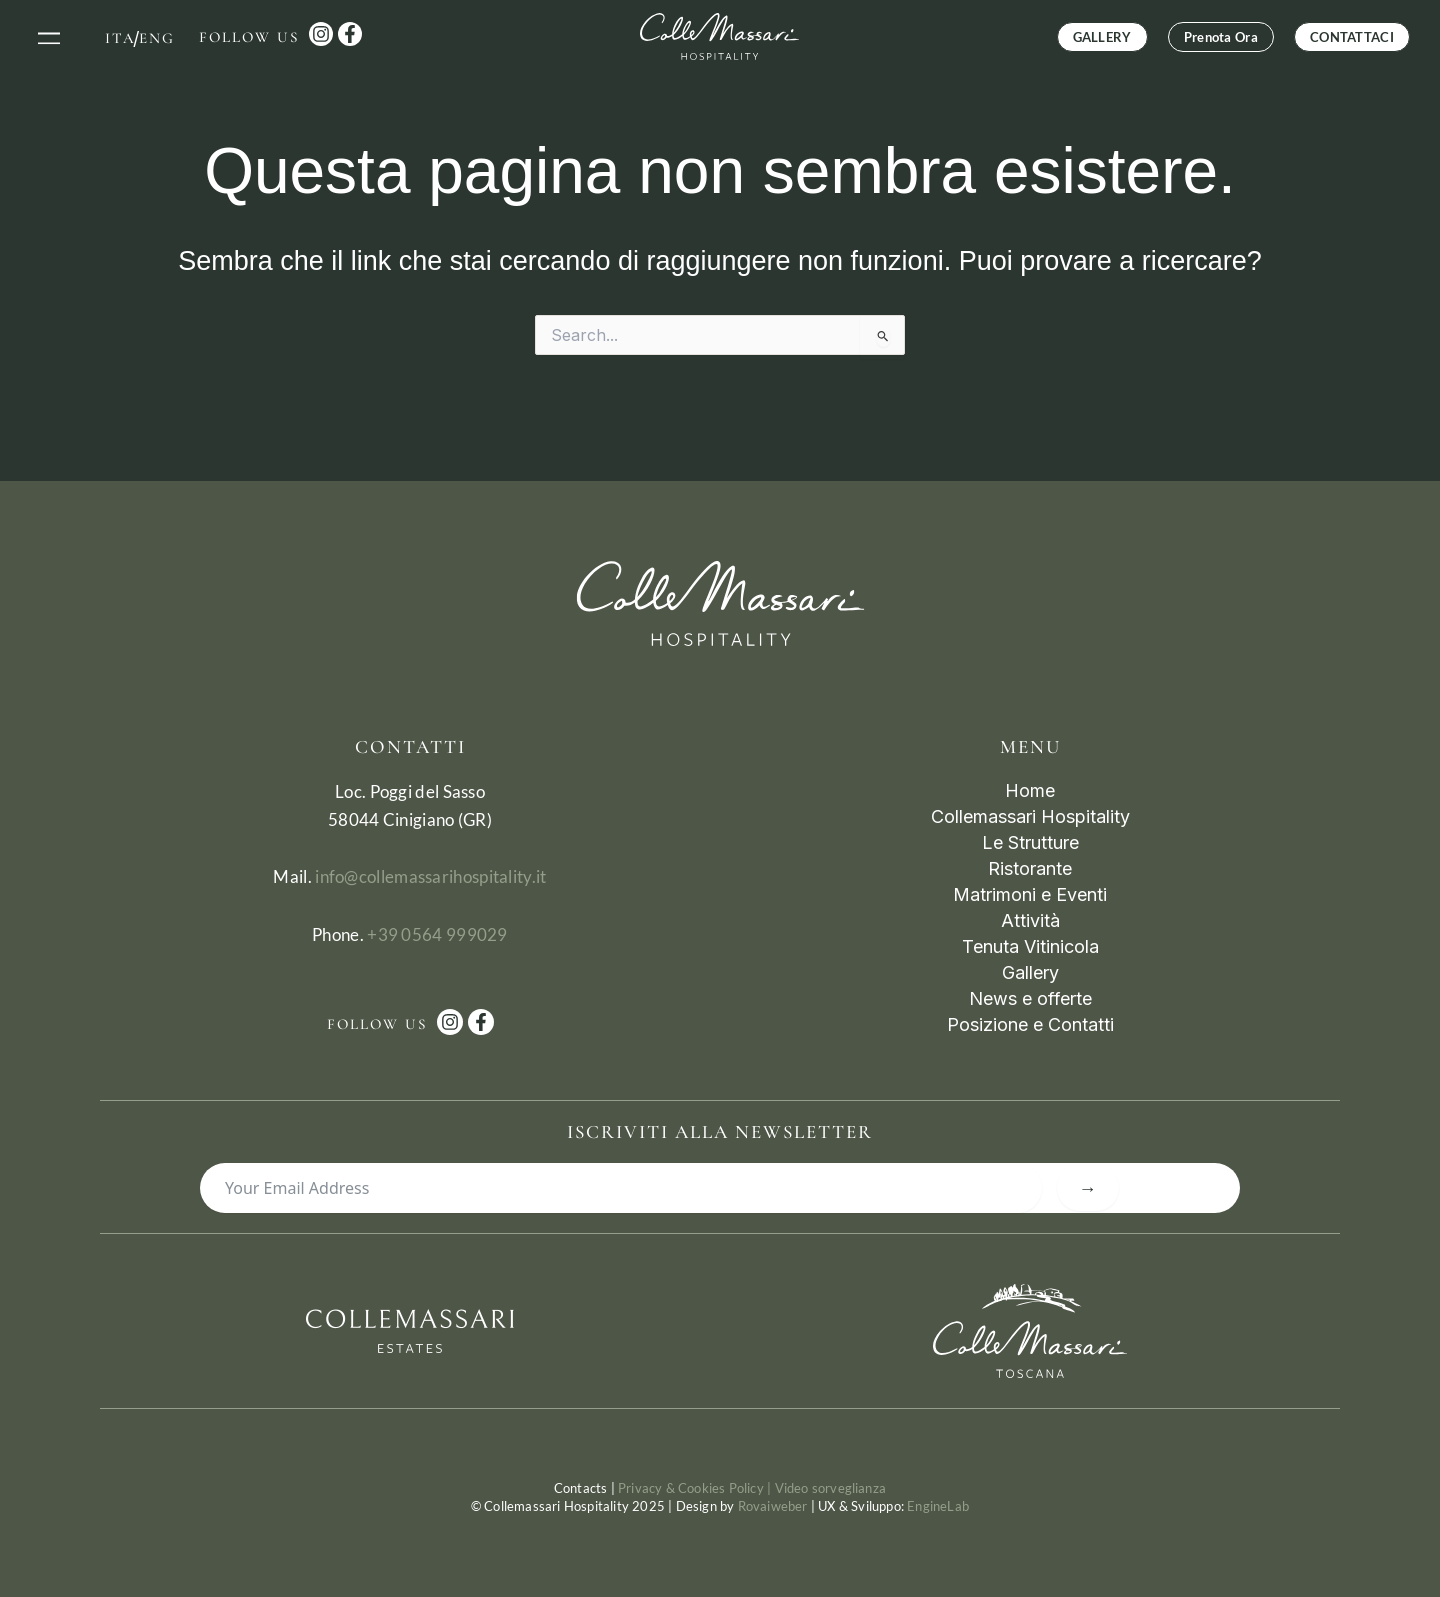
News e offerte (1030, 998)
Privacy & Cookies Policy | (696, 1488)
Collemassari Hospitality (1030, 816)
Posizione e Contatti (1030, 1024)
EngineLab (938, 1506)
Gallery (1030, 972)
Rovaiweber (773, 1506)
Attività (1030, 920)
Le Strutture (1030, 842)
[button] (49, 36)
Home (1030, 790)
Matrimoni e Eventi (1030, 894)
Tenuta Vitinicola (1030, 946)
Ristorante (1030, 868)
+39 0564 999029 (437, 934)
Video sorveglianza (831, 1488)
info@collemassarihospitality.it (430, 876)
